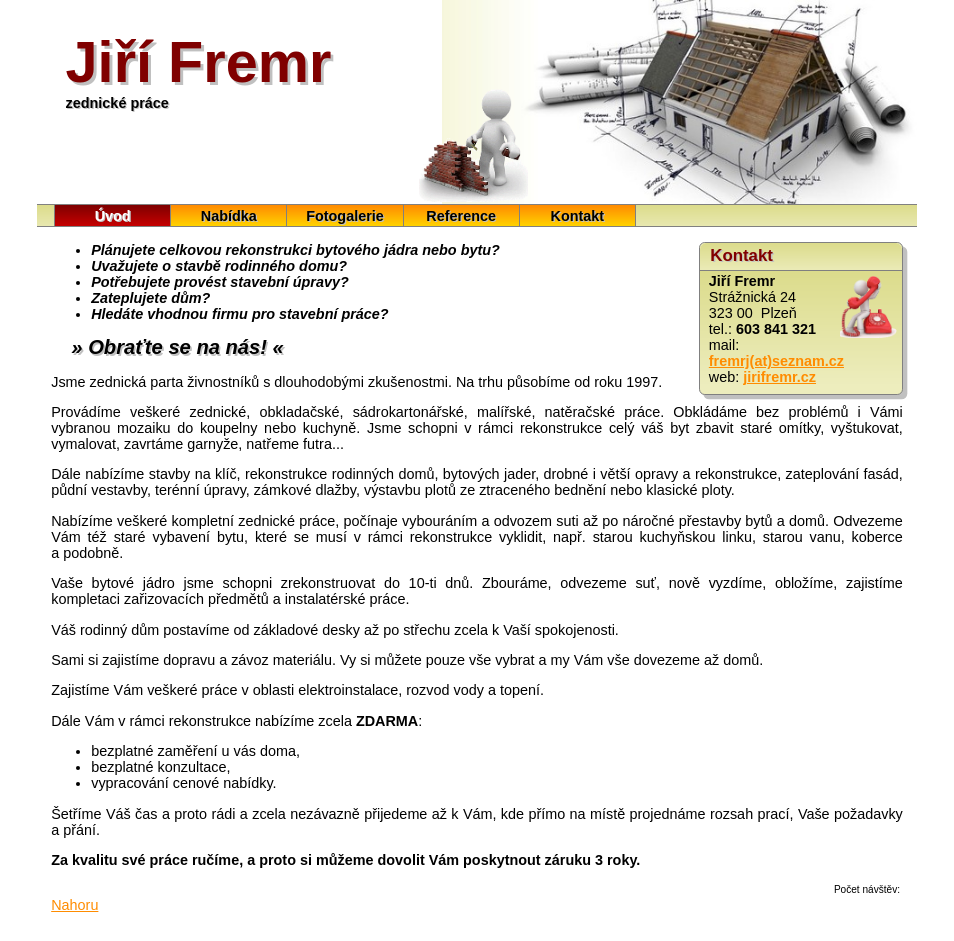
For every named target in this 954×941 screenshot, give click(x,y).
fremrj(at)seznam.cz (776, 361)
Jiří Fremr (199, 62)
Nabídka (229, 216)
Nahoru (74, 905)
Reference (461, 216)
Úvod (113, 216)
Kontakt (578, 216)
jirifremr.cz (779, 377)
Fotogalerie (345, 216)
